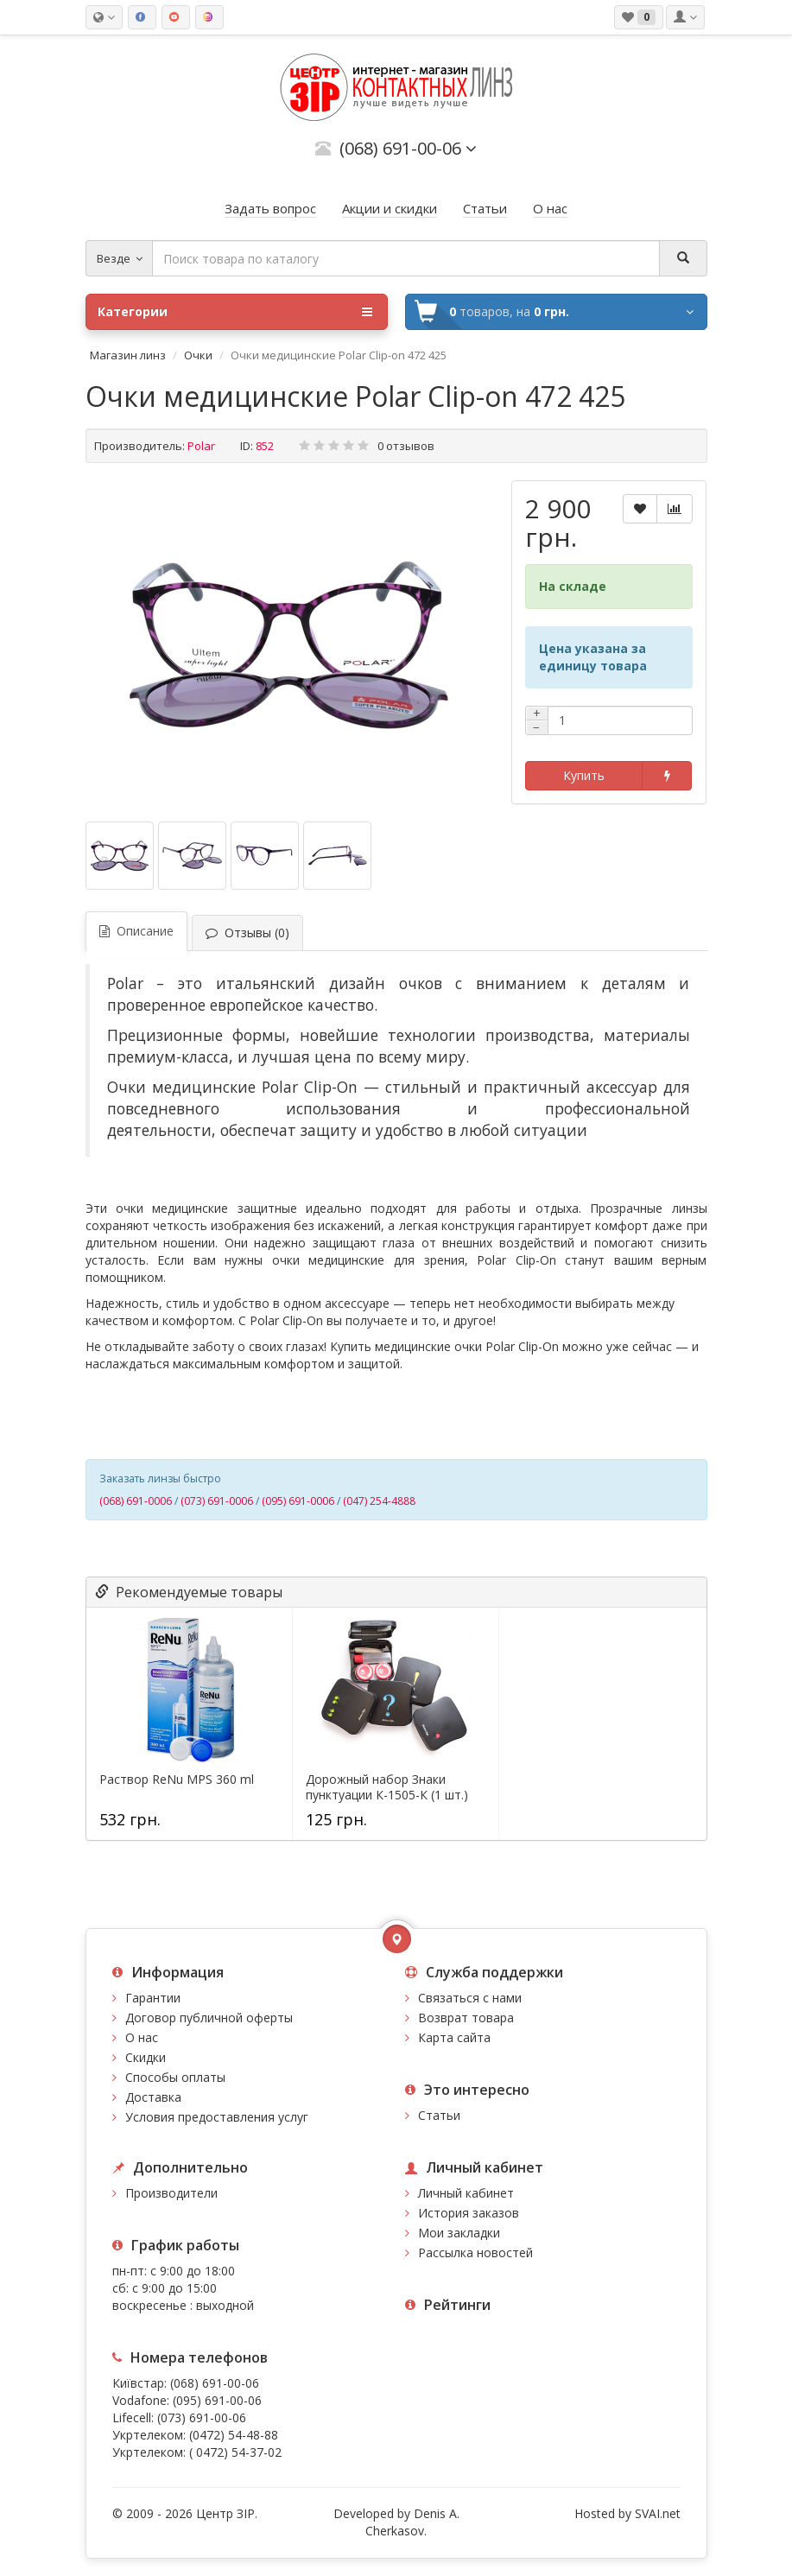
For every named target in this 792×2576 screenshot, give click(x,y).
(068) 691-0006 (135, 1501)
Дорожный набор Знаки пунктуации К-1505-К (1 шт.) (387, 1787)
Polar (201, 446)
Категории (235, 311)
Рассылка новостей (475, 2252)
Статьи (439, 2115)
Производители (171, 2193)
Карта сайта (454, 2037)
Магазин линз (128, 355)
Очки (198, 355)
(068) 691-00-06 (214, 2383)
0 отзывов (405, 446)
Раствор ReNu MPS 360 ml (176, 1779)
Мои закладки (459, 2232)
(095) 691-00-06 (217, 2400)
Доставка (153, 2097)
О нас (141, 2037)
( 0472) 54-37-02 (235, 2452)
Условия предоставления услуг (216, 2117)
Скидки (145, 2057)
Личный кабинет (466, 2193)
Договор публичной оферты (209, 2017)
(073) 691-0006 (217, 1501)
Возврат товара (466, 2017)
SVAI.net (658, 2513)
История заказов (468, 2213)
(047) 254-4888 (379, 1501)
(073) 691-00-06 (201, 2417)
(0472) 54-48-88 (233, 2435)
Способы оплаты (175, 2077)
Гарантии (153, 1997)
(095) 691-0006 (298, 1501)
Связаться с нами (470, 1997)
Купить (584, 775)
